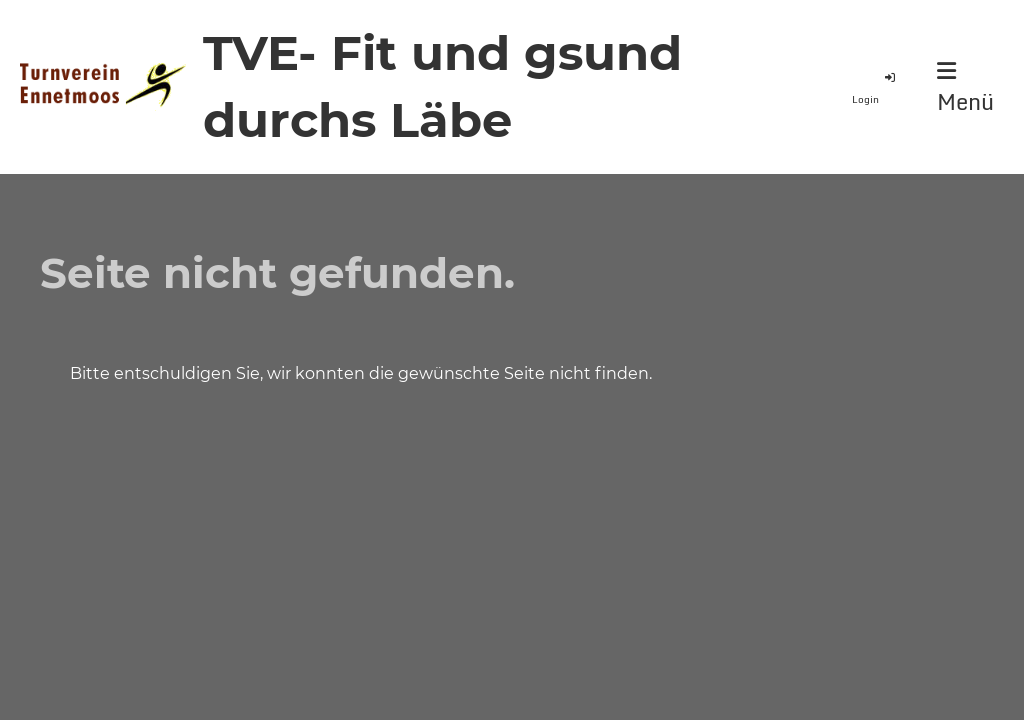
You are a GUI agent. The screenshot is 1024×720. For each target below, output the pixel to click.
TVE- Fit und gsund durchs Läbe (442, 86)
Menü (965, 89)
